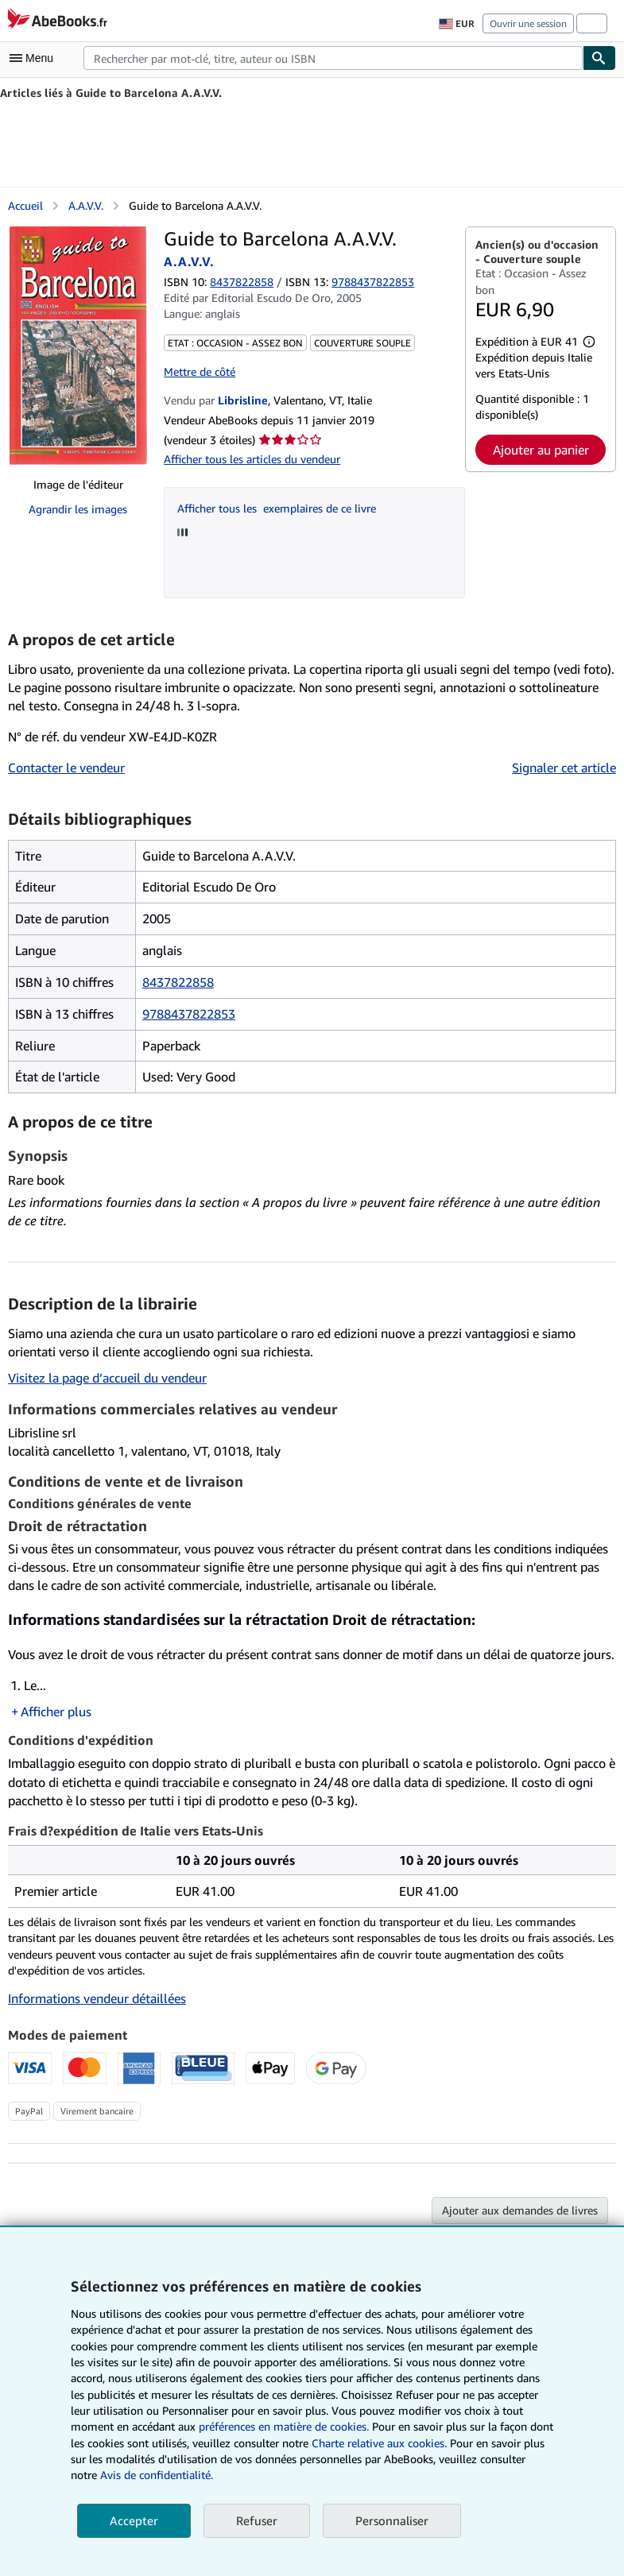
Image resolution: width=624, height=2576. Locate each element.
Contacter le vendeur (66, 768)
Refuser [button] (256, 2520)
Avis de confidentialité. (156, 2474)
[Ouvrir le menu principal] (35, 58)
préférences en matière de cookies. (284, 2426)
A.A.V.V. (85, 205)
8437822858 (241, 281)
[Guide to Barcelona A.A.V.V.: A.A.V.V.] (78, 345)
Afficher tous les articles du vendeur (252, 459)
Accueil (25, 205)
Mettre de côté (199, 371)
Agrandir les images (78, 509)
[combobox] (333, 58)
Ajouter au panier (541, 450)
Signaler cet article (564, 768)
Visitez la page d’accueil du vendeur (107, 1378)
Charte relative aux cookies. (381, 2443)
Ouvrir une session (528, 23)
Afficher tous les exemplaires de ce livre (276, 508)
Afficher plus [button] (56, 1711)
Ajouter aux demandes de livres (520, 2210)
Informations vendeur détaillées (97, 1998)
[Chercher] (599, 58)
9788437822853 (188, 1014)
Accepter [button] (134, 2520)
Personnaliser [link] (391, 2520)
